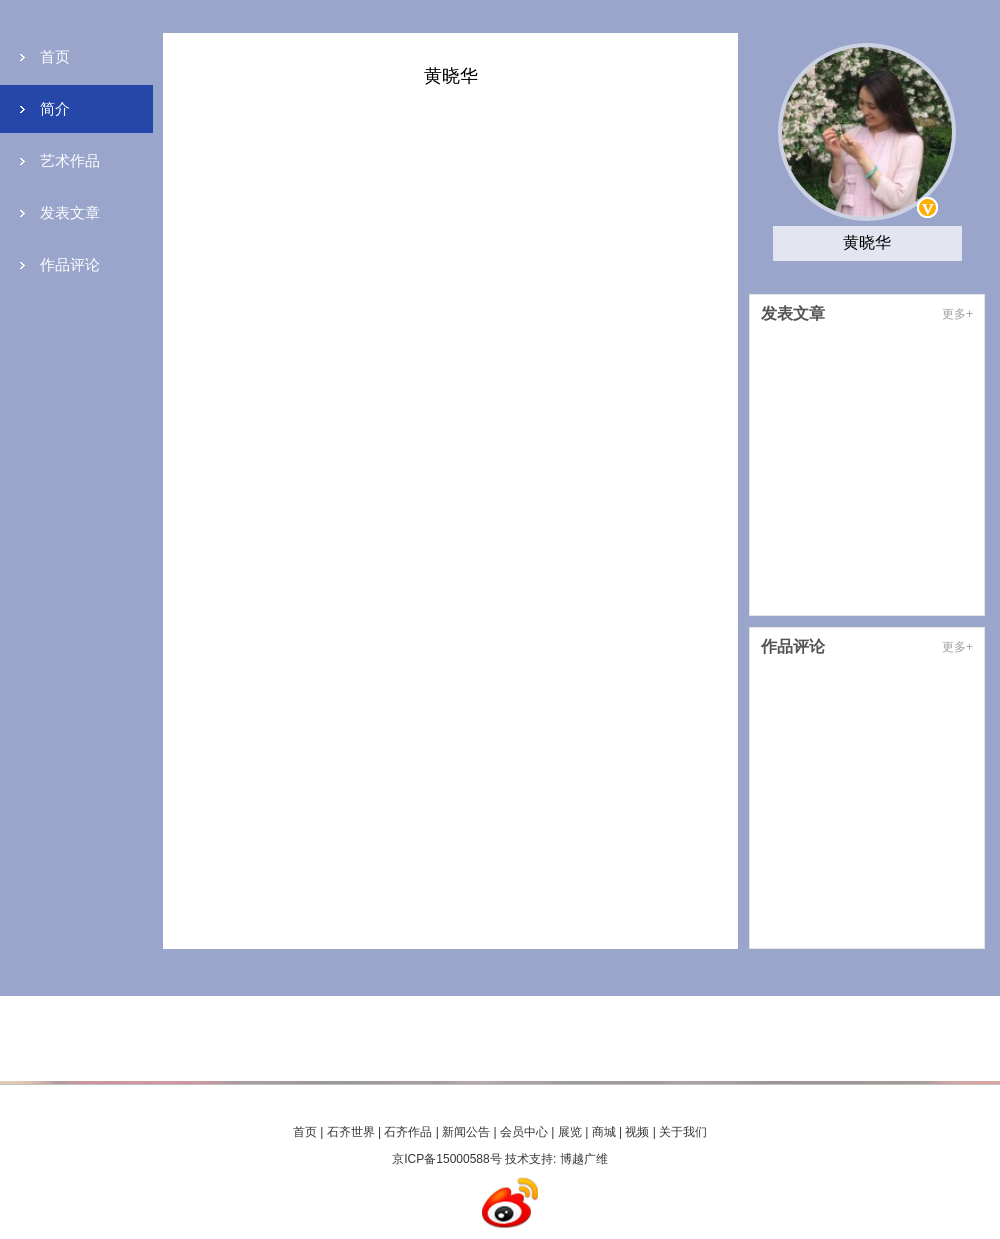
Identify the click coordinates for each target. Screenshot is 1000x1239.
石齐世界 (351, 1132)
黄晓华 (867, 242)
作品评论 (70, 264)
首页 (55, 56)
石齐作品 (408, 1132)
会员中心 (524, 1132)
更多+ (957, 314)
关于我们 (683, 1132)
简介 (55, 108)
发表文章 (70, 212)
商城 (604, 1132)
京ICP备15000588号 (446, 1159)
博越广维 (584, 1159)
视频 (637, 1132)
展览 (570, 1132)
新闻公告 (466, 1132)
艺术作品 (70, 160)
